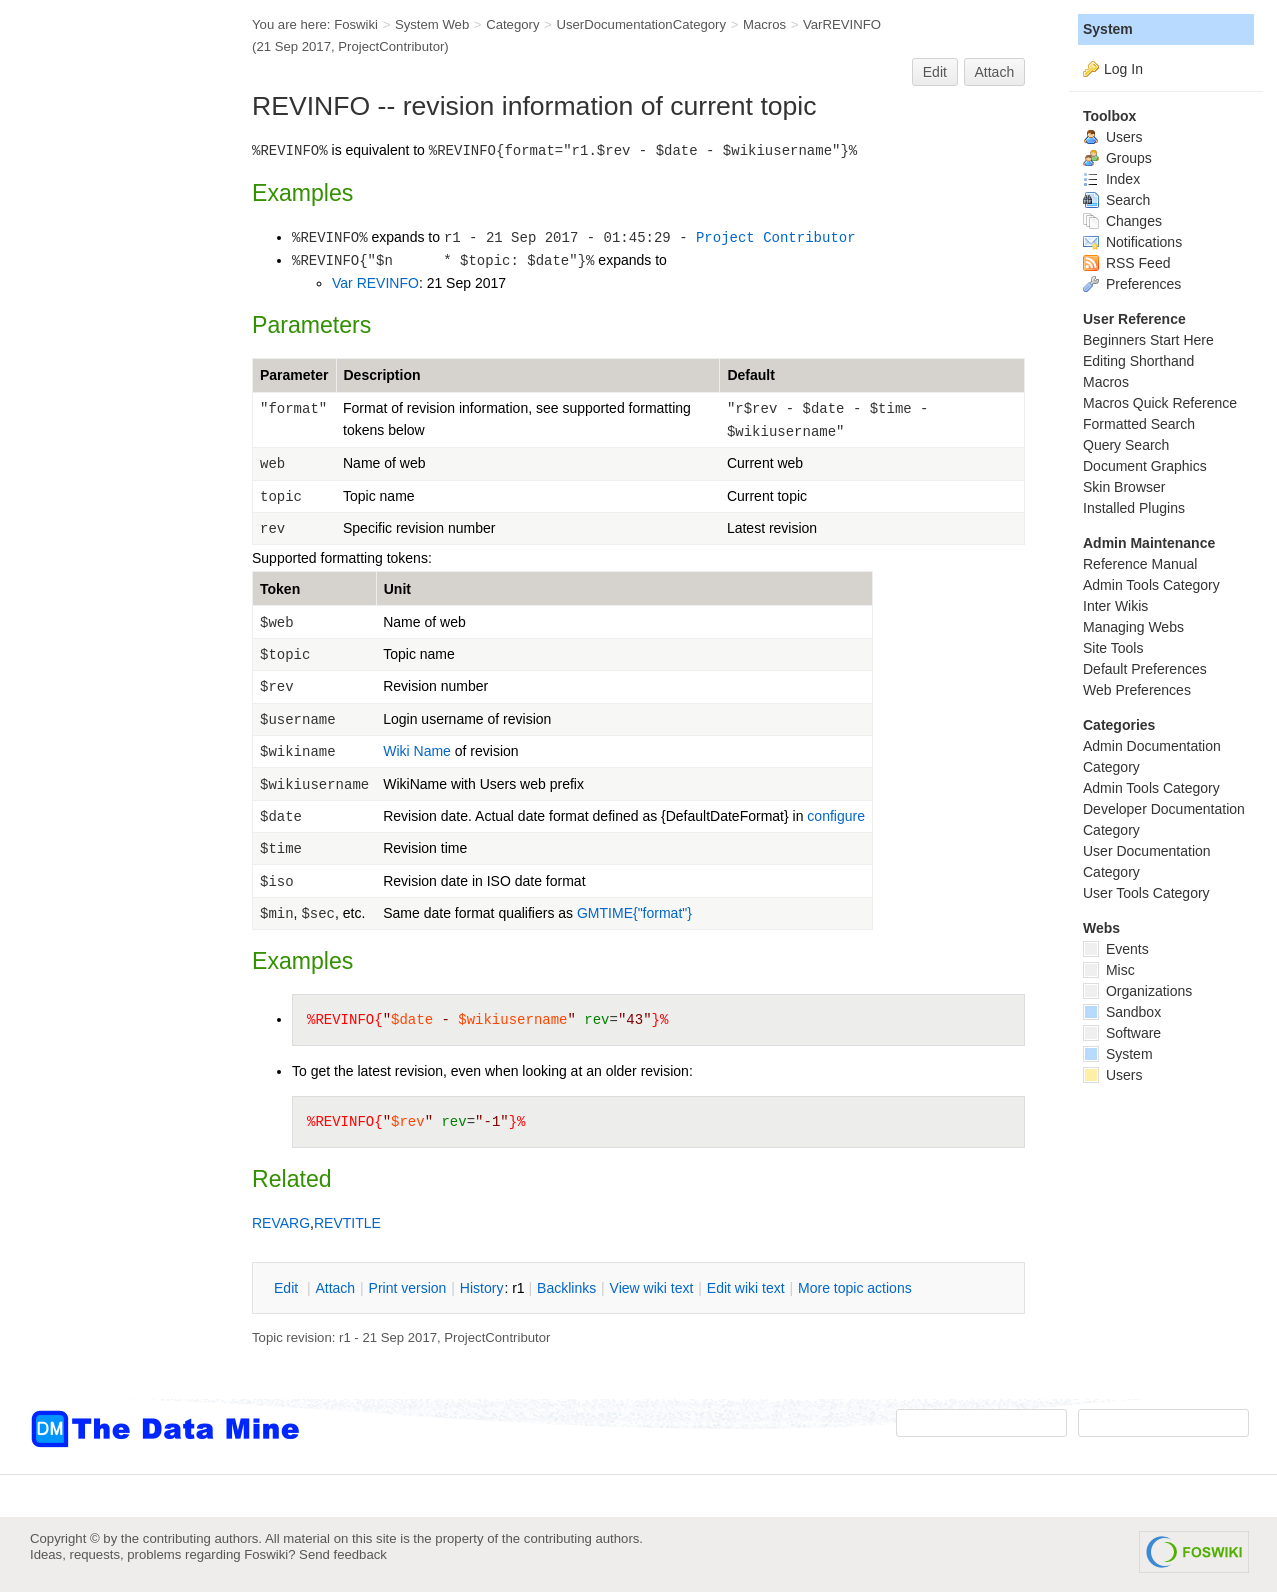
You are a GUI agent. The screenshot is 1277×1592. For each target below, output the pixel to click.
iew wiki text (652, 1288)
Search (1116, 200)
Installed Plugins (1134, 508)
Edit (935, 72)
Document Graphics (1145, 466)
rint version (408, 1288)
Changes (1122, 221)
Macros (764, 24)
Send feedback (343, 1554)
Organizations (1137, 991)
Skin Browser (1124, 487)
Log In (1123, 69)
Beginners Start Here (1148, 340)
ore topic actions (855, 1288)
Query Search (1126, 445)
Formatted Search (1139, 424)
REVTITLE (347, 1223)
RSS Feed (1126, 263)
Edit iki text (746, 1288)
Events (1116, 949)
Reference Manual (1140, 564)
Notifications (1132, 242)
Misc (1109, 970)
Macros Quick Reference (1160, 403)
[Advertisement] (110, 403)
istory (482, 1288)
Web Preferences (1137, 690)
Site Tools (1113, 648)
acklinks (566, 1288)
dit (288, 1288)
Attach (995, 72)
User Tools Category (1146, 893)
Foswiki (356, 24)
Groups (1117, 158)
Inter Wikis (1115, 606)
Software (1122, 1033)
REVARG (281, 1223)
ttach (335, 1288)
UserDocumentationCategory (641, 24)
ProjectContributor (391, 46)
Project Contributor (776, 238)
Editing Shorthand (1138, 361)
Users (1112, 137)
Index (1111, 179)
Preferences (1132, 284)
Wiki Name (417, 751)
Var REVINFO (375, 283)
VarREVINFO (842, 24)
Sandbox (1122, 1012)
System (1108, 29)
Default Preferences (1145, 669)
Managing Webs (1133, 627)
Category (512, 24)
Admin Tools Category (1151, 585)
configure (836, 816)
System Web (432, 24)
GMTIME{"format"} (634, 913)
